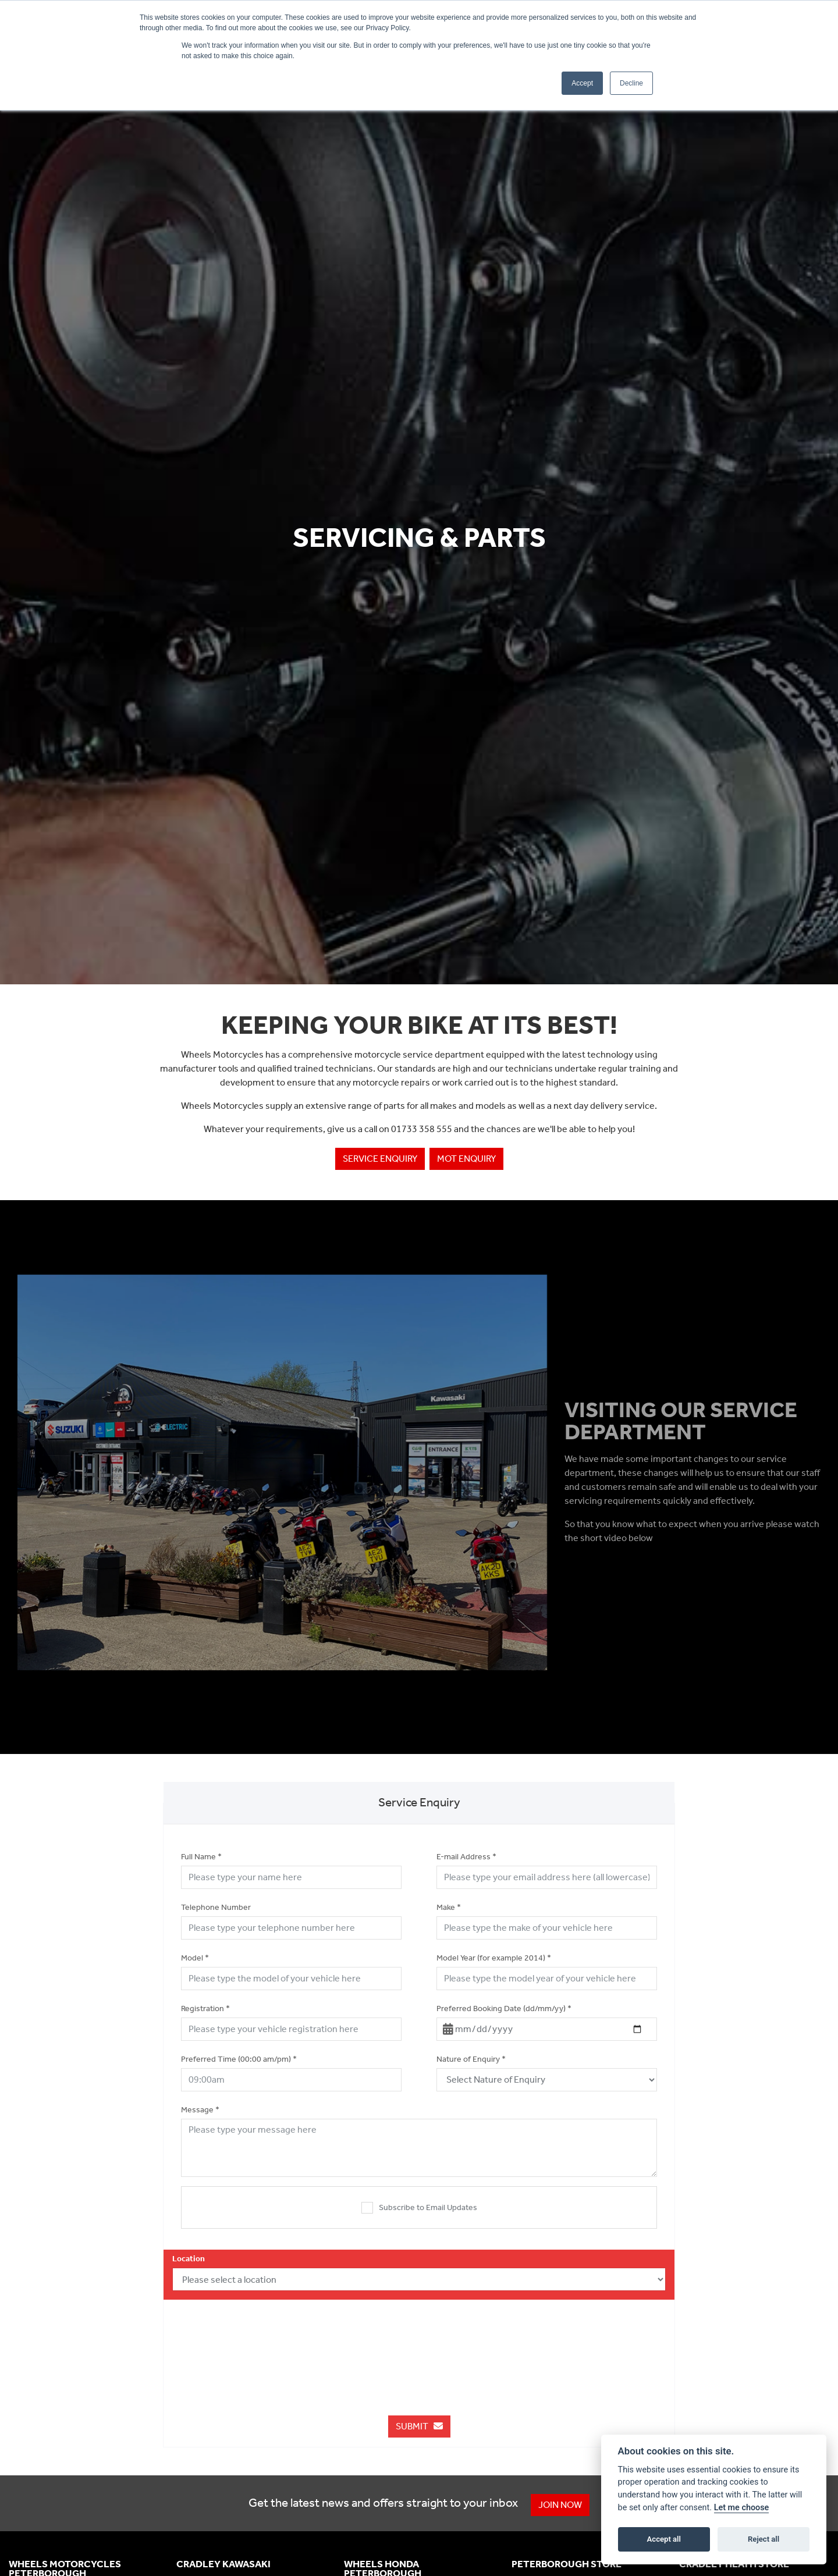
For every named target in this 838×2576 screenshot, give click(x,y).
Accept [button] (582, 83)
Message (200, 2110)
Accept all (664, 2539)
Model (195, 1958)
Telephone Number (216, 1907)
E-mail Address (466, 1857)
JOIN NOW (562, 2504)
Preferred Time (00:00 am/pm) (239, 2059)
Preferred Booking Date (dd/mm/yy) (503, 2008)
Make (448, 1907)
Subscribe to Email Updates (419, 2208)
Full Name (201, 1857)
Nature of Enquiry (471, 2059)
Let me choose (741, 2508)
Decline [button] (631, 83)
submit (419, 2426)
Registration (205, 2008)
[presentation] (419, 2345)
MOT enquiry (466, 1158)
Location (188, 2259)
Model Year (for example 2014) (493, 1958)
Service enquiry (380, 1158)
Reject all (763, 2539)
